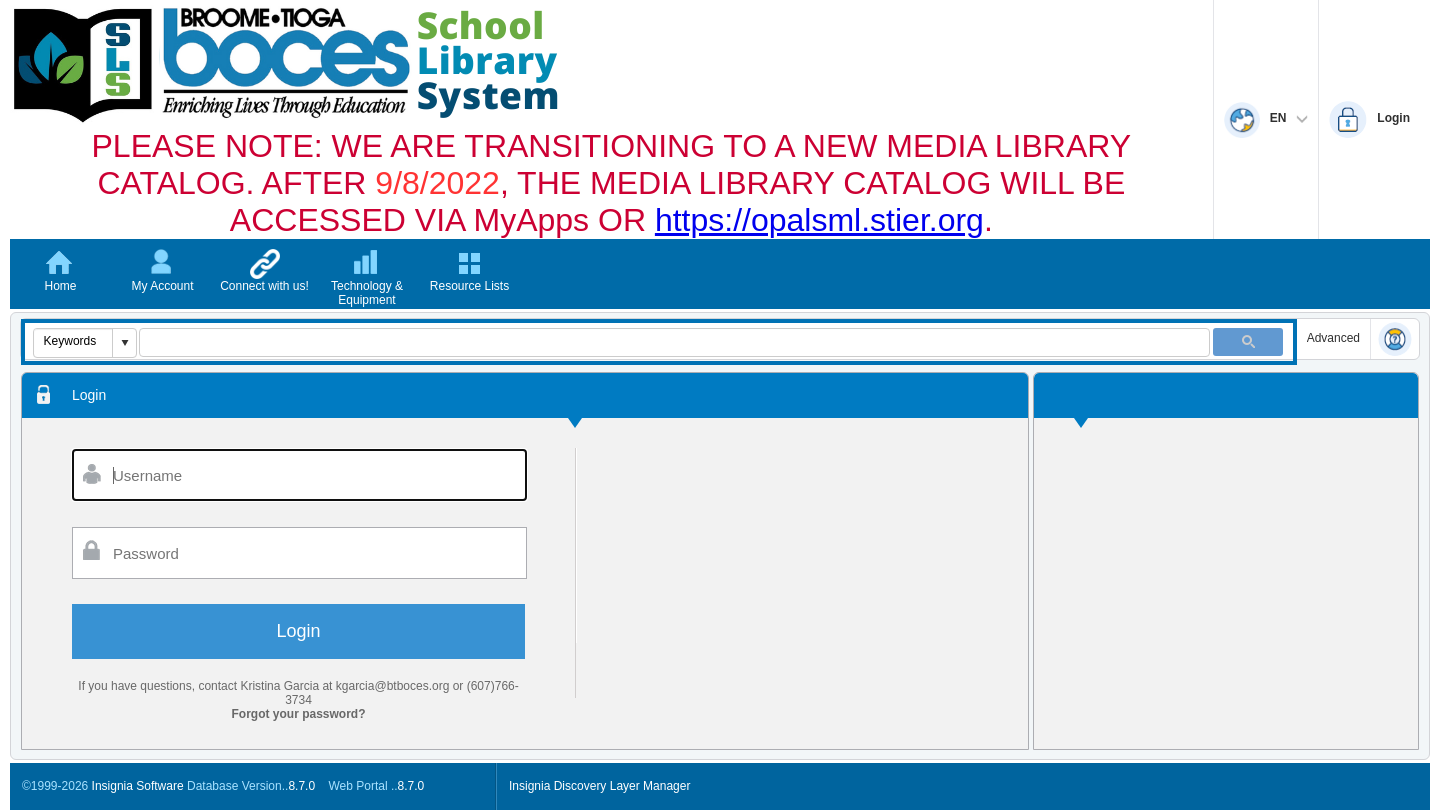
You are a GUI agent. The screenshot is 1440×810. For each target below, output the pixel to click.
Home (60, 286)
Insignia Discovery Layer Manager (599, 786)
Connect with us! (264, 286)
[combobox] (73, 341)
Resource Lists (469, 286)
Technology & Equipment (367, 293)
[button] (124, 343)
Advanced (1333, 338)
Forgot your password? (299, 714)
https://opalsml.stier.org (819, 220)
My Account (162, 286)
